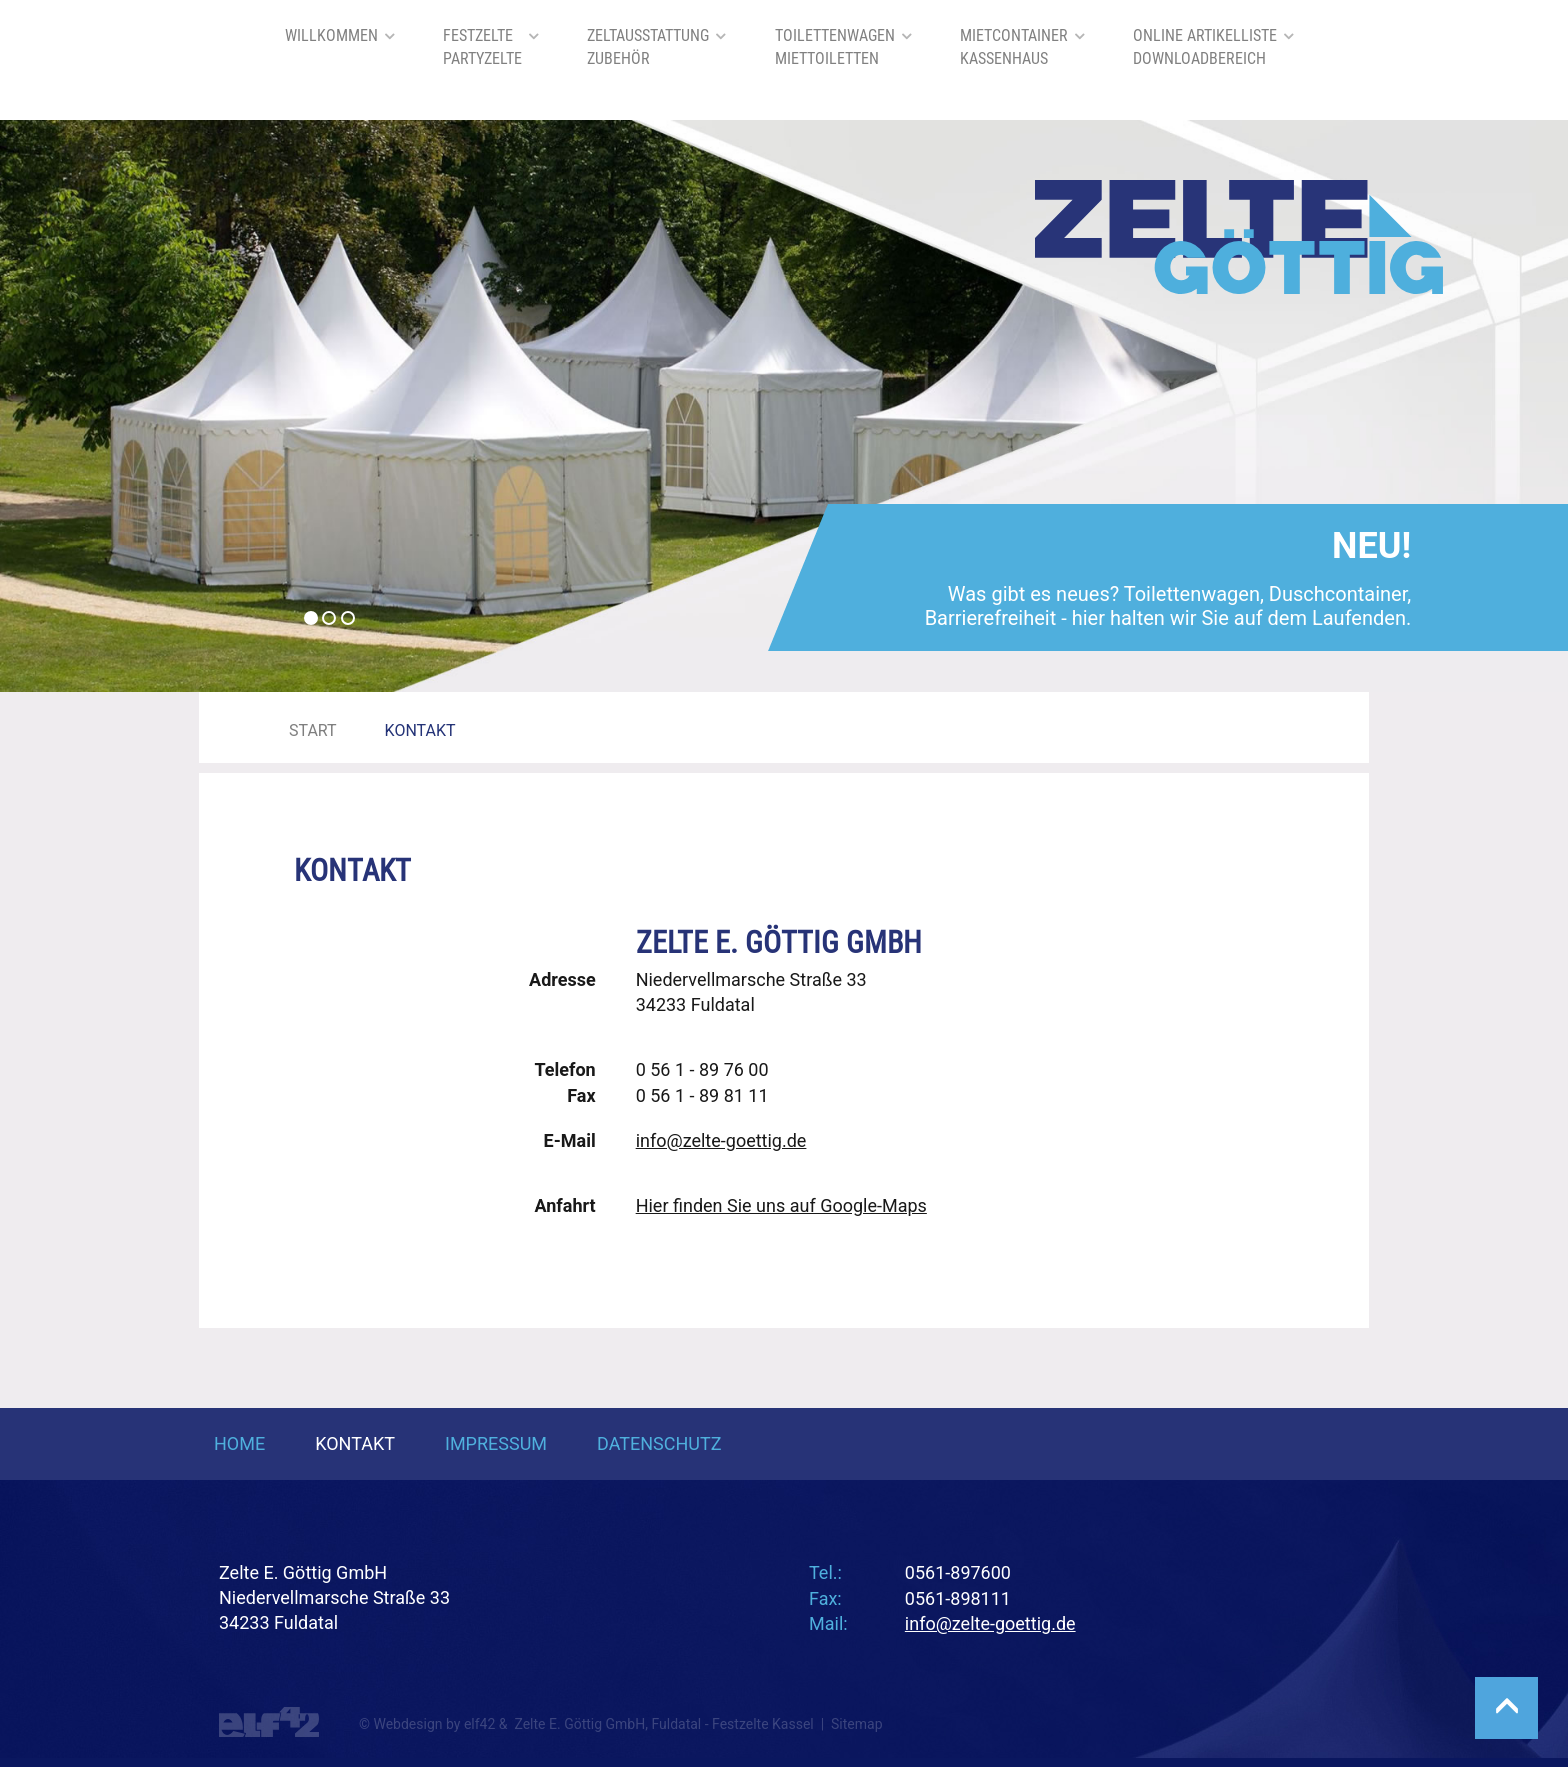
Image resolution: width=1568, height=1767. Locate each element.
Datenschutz (659, 1443)
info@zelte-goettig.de (721, 1140)
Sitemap (856, 1724)
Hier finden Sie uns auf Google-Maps (781, 1205)
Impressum (496, 1443)
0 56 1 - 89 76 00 (702, 1069)
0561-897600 (958, 1572)
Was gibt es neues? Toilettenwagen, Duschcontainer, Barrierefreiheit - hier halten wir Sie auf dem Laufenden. (1168, 582)
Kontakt (355, 1443)
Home (239, 1443)
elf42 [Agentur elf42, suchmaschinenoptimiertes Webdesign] (479, 1724)
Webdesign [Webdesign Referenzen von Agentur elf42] (407, 1724)
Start (313, 730)
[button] (117, 406)
